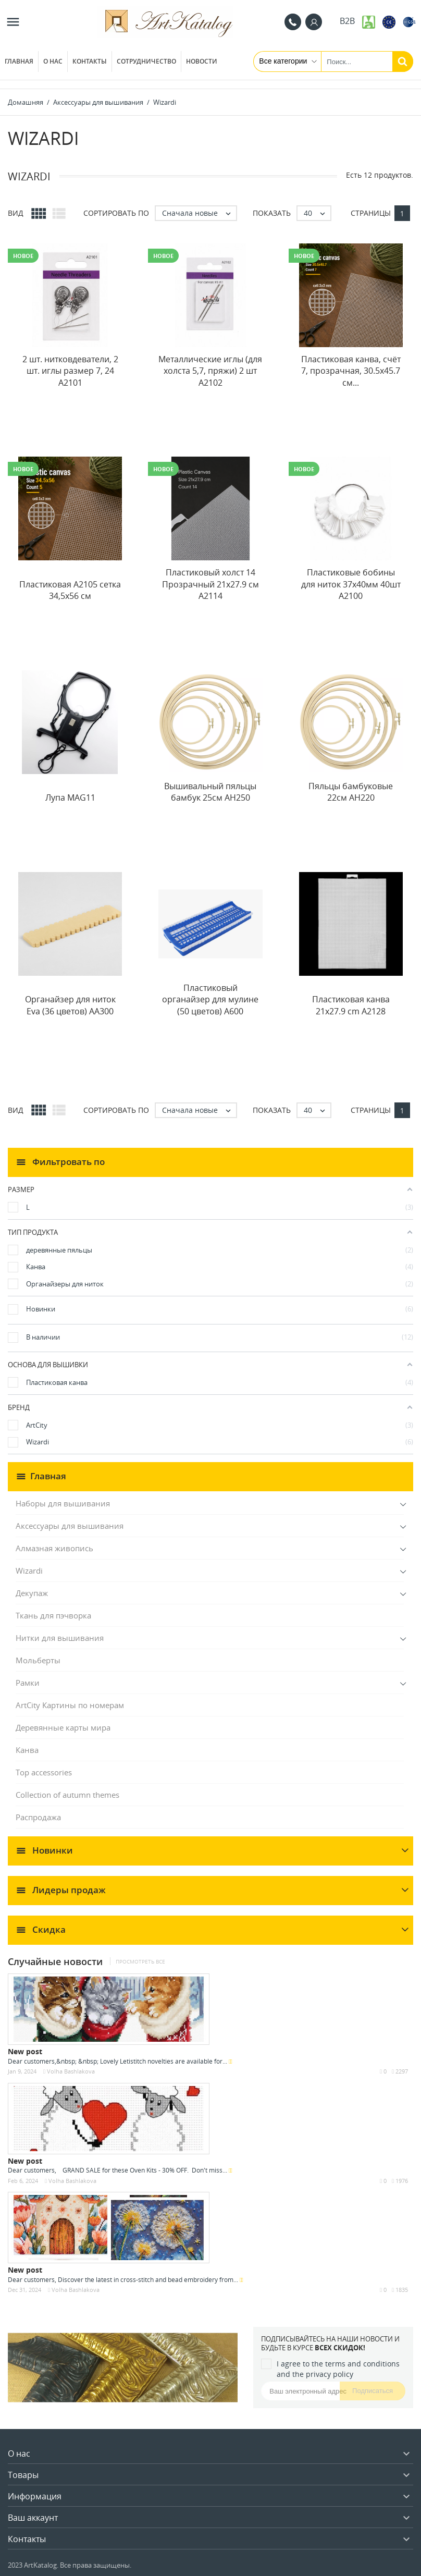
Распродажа (38, 1817)
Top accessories (44, 1772)
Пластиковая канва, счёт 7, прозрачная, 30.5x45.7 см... (351, 370)
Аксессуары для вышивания (69, 1525)
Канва (27, 1750)
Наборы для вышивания (63, 1503)
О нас (53, 61)
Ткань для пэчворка (53, 1615)
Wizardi (29, 1570)
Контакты (89, 61)
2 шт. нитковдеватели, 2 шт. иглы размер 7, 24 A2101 (70, 370)
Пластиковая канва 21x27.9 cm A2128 (351, 1004)
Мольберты (38, 1660)
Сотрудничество (146, 61)
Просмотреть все (140, 1961)
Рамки (28, 1682)
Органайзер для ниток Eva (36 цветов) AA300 (70, 1004)
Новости (201, 61)
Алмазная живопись (54, 1548)
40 (317, 213)
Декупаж (32, 1593)
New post (25, 2051)
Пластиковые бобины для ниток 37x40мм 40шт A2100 (351, 584)
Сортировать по (116, 213)
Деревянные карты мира (63, 1727)
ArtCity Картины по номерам (70, 1705)
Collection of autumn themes (67, 1794)
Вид (15, 213)
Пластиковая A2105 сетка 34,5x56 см (70, 590)
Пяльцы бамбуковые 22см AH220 (350, 791)
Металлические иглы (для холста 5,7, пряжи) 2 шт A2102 (210, 370)
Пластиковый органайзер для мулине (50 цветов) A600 (210, 999)
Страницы (371, 213)
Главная (19, 61)
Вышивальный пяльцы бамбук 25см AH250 (210, 791)
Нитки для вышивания (60, 1638)
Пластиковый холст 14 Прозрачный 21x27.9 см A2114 (210, 584)
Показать (272, 213)
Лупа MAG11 (70, 797)
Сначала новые (199, 213)
